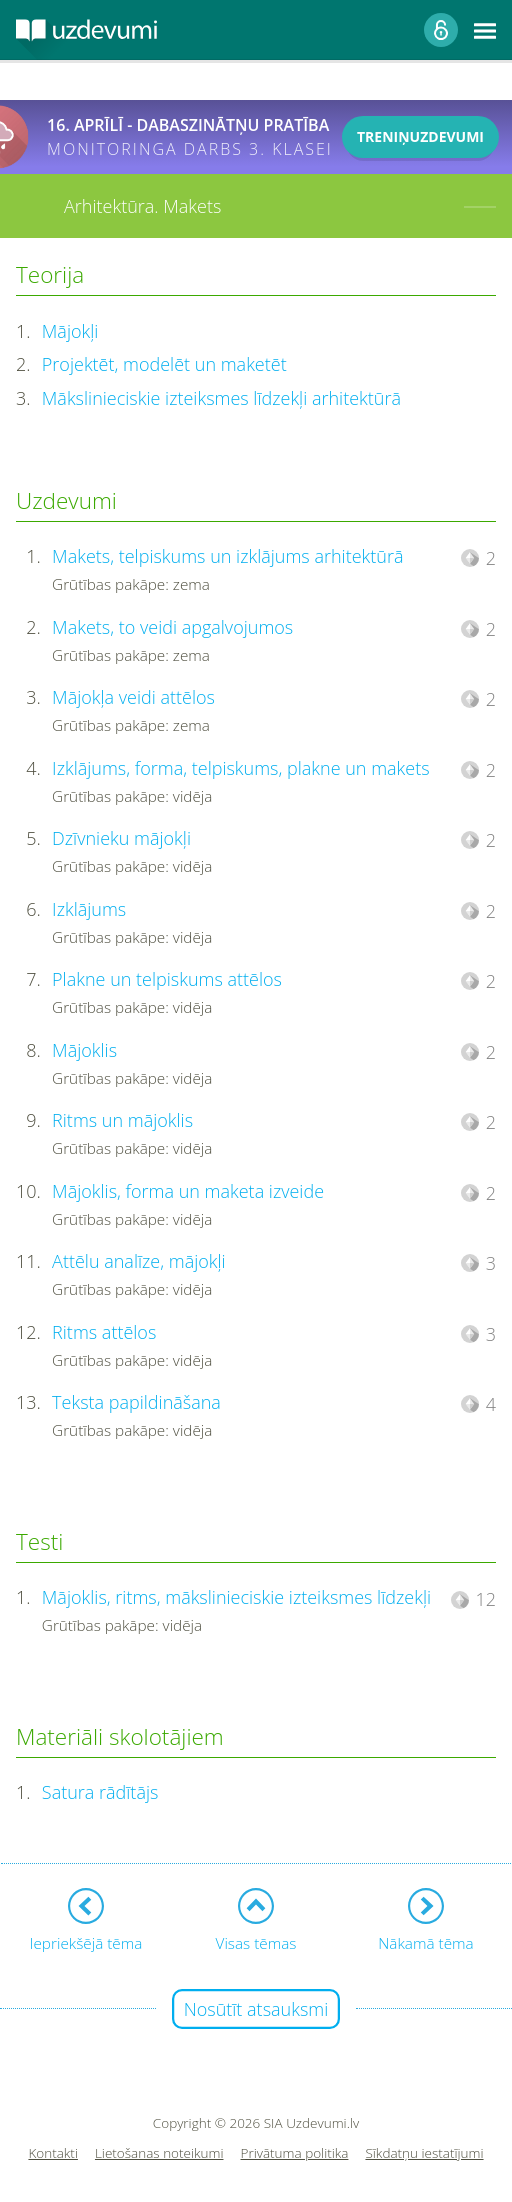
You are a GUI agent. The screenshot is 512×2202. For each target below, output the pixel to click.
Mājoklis (84, 1050)
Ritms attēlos (104, 1332)
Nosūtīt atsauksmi (256, 2009)
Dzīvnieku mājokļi (121, 838)
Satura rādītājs (100, 1792)
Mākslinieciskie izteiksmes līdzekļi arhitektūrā (221, 398)
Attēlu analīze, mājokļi (139, 1261)
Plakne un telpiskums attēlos (167, 979)
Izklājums (89, 909)
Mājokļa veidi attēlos (133, 697)
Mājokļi (70, 331)
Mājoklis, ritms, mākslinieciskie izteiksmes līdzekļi (236, 1597)
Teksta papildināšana (136, 1402)
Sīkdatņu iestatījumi (424, 2153)
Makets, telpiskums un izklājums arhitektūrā (227, 556)
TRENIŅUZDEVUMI (420, 136)
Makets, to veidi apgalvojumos (172, 627)
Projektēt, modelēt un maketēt (164, 364)
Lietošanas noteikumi (159, 2153)
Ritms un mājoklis (122, 1120)
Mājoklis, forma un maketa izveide (188, 1191)
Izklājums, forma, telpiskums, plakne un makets (241, 768)
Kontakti (53, 2153)
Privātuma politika (295, 2153)
